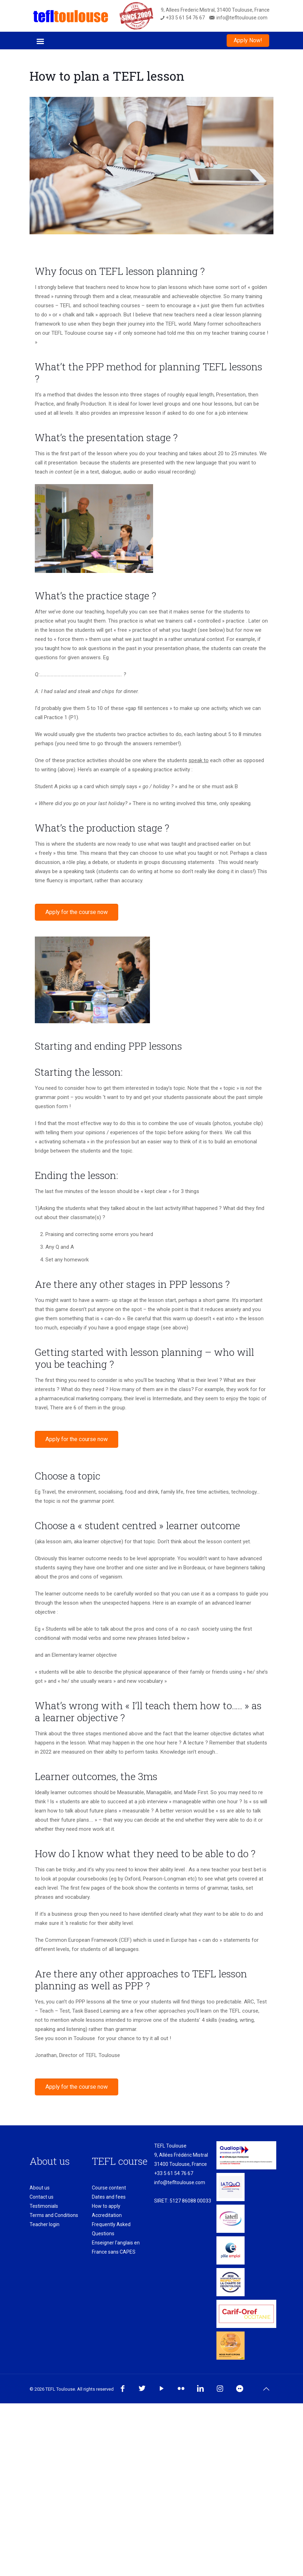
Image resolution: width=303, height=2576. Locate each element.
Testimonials (44, 2206)
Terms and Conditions (54, 2215)
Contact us (41, 2197)
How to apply (106, 2206)
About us (40, 2188)
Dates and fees (109, 2197)
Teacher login (44, 2224)
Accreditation (107, 2215)
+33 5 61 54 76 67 (173, 2173)
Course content (109, 2188)
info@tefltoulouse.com (179, 2182)
